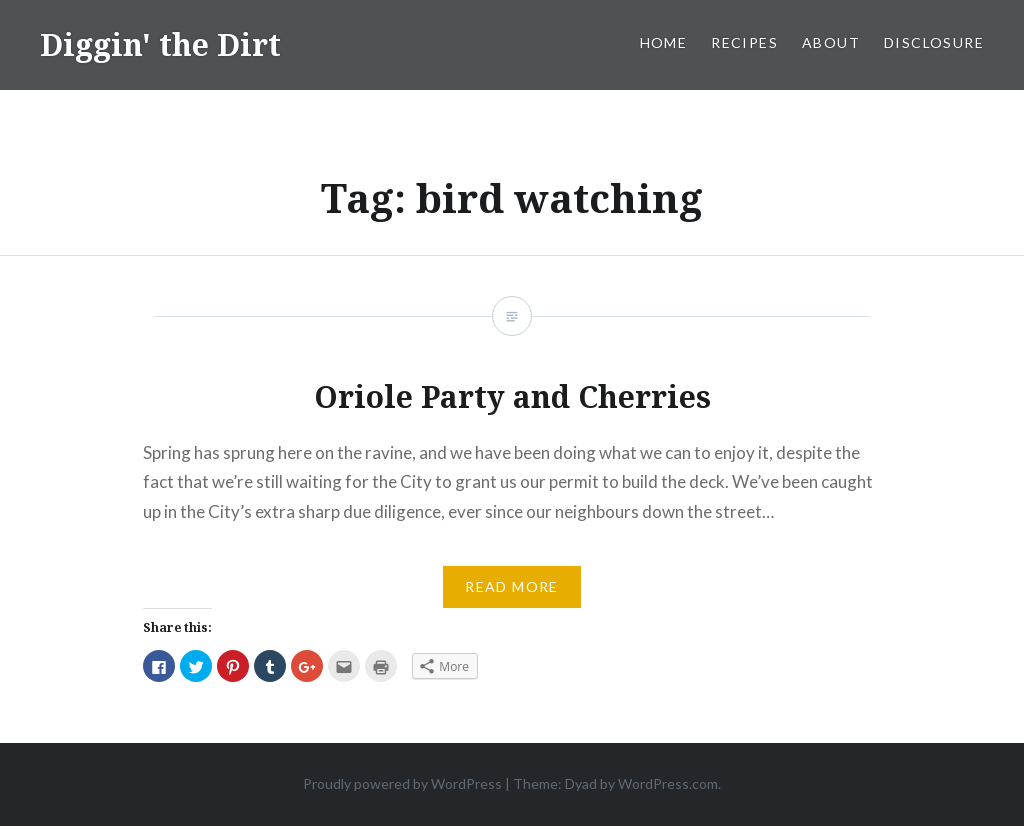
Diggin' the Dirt (160, 44)
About (831, 42)
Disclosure (934, 42)
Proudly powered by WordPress (402, 783)
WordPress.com (668, 783)
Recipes (744, 42)
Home (664, 42)
